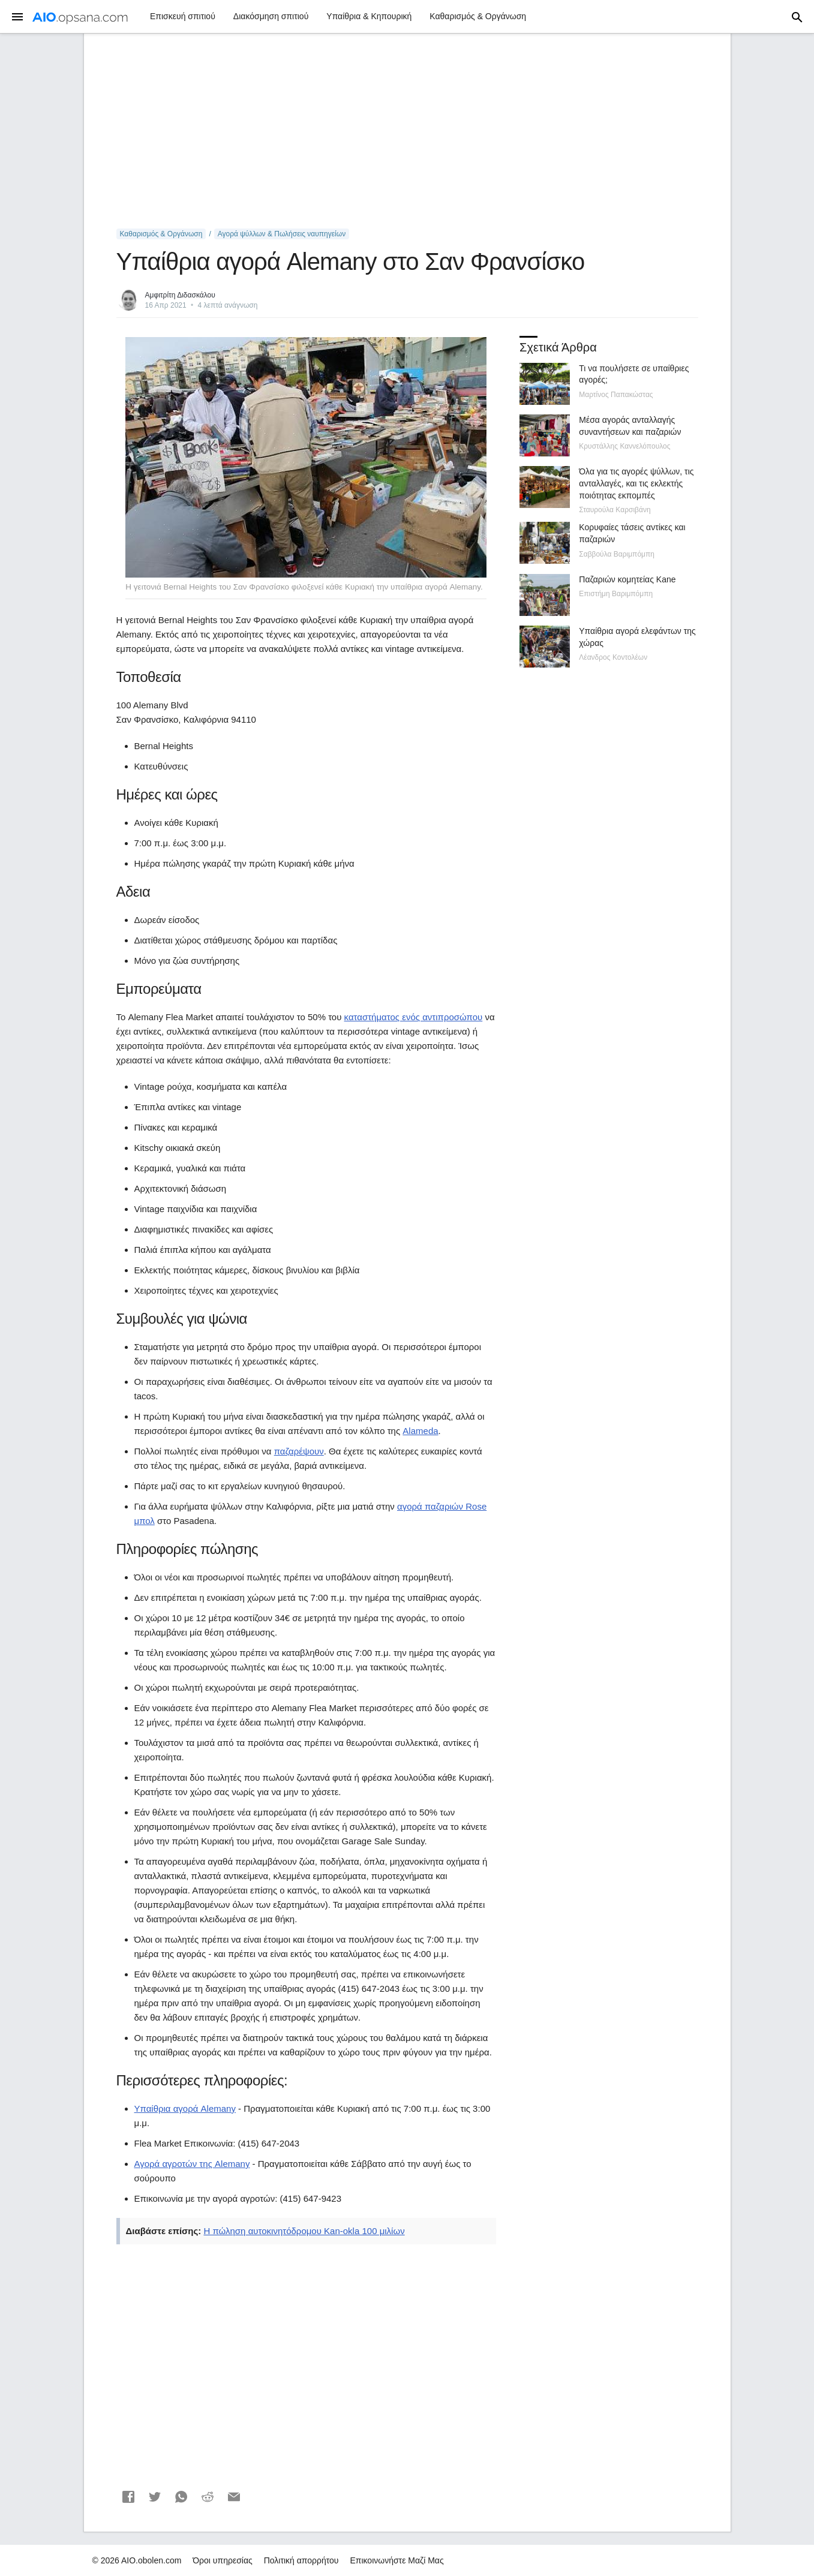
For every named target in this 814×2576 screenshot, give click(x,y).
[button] (128, 2497)
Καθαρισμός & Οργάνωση (477, 16)
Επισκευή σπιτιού (182, 16)
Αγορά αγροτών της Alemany (192, 2164)
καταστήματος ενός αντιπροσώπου (413, 1017)
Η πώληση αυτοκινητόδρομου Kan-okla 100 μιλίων (303, 2231)
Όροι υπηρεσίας (223, 2560)
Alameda (420, 1431)
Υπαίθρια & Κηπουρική (368, 16)
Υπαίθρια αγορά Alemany (185, 2108)
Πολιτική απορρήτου (301, 2560)
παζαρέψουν (299, 1451)
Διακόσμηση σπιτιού (270, 16)
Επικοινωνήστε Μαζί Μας (396, 2560)
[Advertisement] (407, 131)
